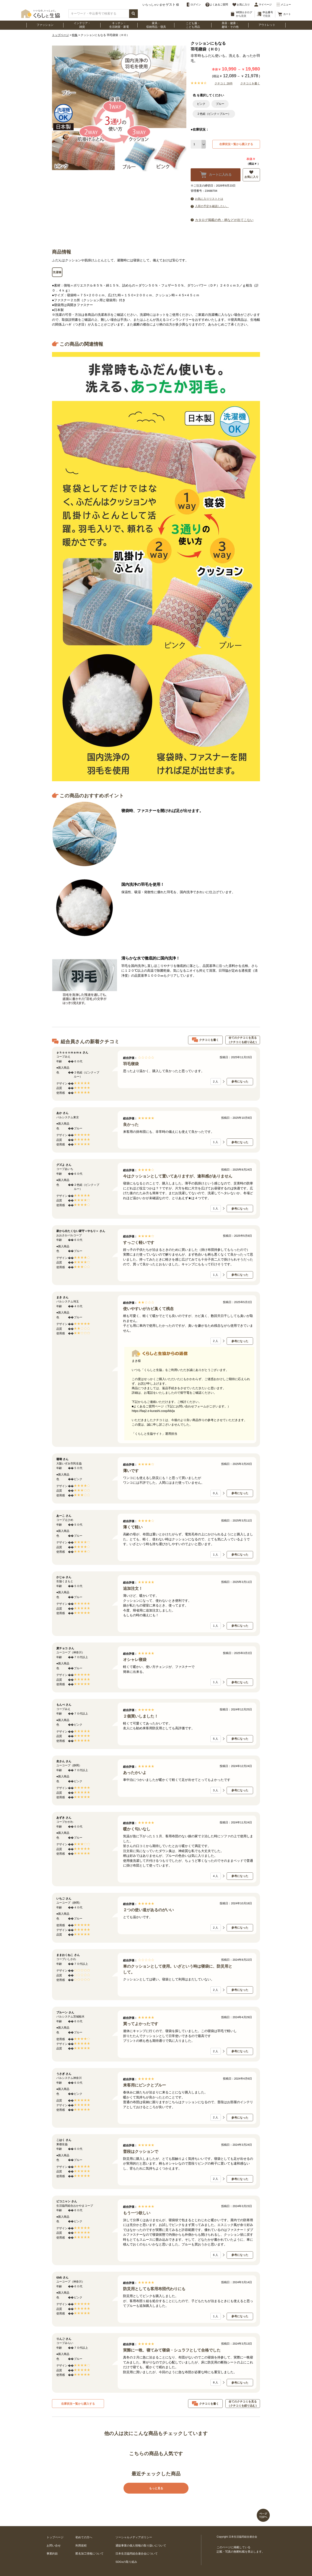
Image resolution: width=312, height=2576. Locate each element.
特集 (75, 35)
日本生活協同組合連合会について (136, 2553)
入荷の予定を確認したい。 (212, 206)
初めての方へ (83, 2537)
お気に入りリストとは (209, 198)
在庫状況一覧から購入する (236, 144)
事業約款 (52, 2553)
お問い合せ (54, 2545)
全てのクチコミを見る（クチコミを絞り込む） (242, 1040)
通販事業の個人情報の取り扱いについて (140, 2545)
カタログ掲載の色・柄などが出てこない (224, 220)
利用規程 (81, 2545)
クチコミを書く (250, 83)
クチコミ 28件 (223, 83)
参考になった (239, 1081)
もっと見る (156, 2488)
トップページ (60, 35)
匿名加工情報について (89, 2553)
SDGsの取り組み (126, 2561)
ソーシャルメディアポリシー (133, 2537)
